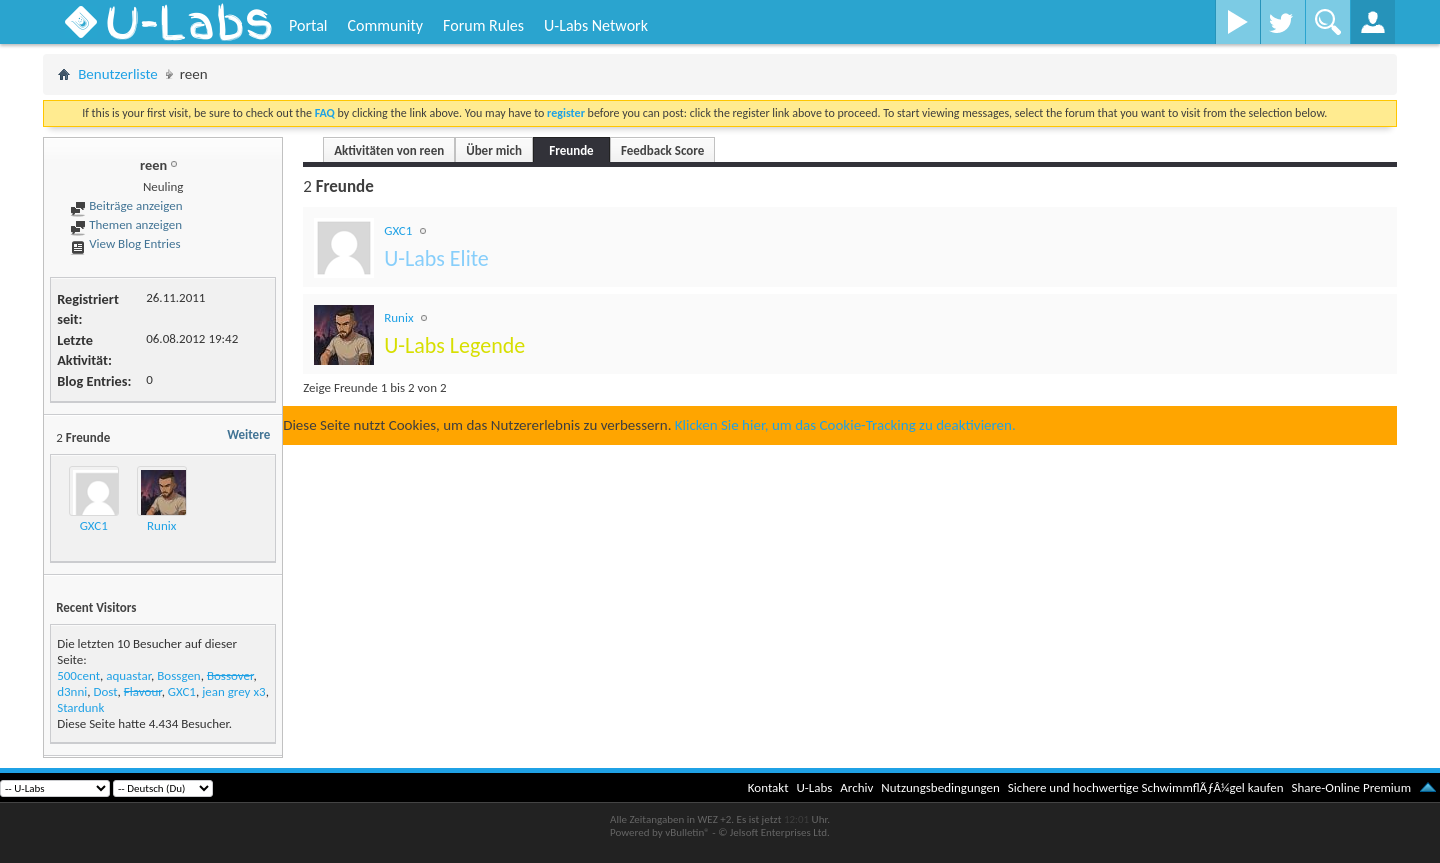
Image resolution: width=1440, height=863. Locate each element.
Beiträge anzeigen (126, 205)
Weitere (248, 434)
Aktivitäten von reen (389, 150)
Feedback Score (662, 150)
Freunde (571, 150)
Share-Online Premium (1351, 787)
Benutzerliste (118, 74)
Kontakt (768, 787)
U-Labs (815, 787)
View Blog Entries (125, 243)
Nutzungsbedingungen (940, 787)
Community (385, 25)
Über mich (494, 150)
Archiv (856, 787)
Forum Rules (483, 25)
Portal (308, 25)
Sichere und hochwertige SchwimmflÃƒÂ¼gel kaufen (1146, 787)
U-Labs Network (596, 25)
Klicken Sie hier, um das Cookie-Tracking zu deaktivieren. (845, 425)
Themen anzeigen (126, 224)
